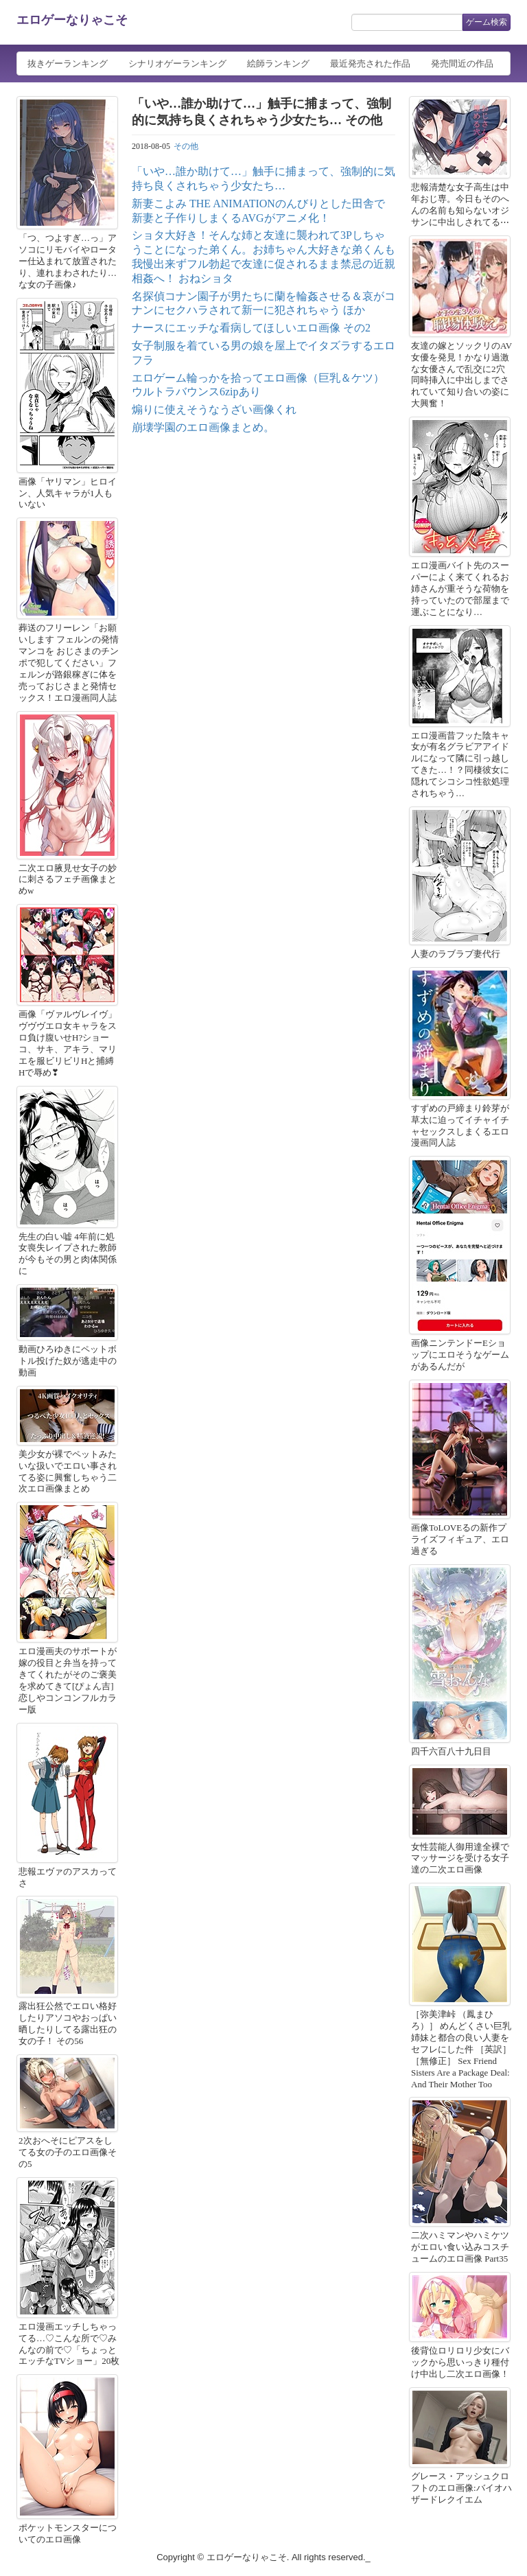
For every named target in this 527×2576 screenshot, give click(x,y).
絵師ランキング (278, 63)
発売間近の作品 (462, 63)
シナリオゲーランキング (177, 63)
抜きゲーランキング (67, 63)
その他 (186, 146)
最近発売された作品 (370, 63)
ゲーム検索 (486, 22)
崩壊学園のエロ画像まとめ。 (203, 427)
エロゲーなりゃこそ (72, 20)
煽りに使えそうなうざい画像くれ (214, 409)
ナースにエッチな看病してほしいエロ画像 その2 (251, 328)
